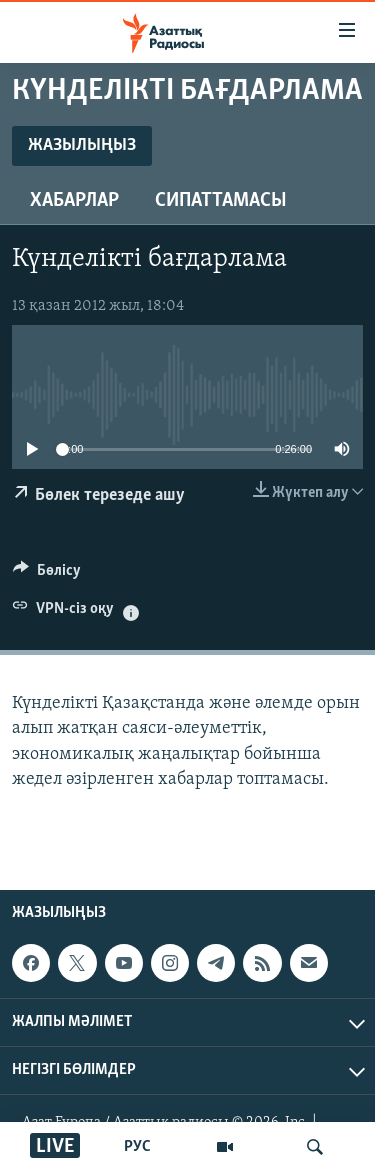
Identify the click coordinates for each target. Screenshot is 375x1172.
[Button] (47, 575)
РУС (137, 1147)
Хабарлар (74, 201)
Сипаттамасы (221, 201)
